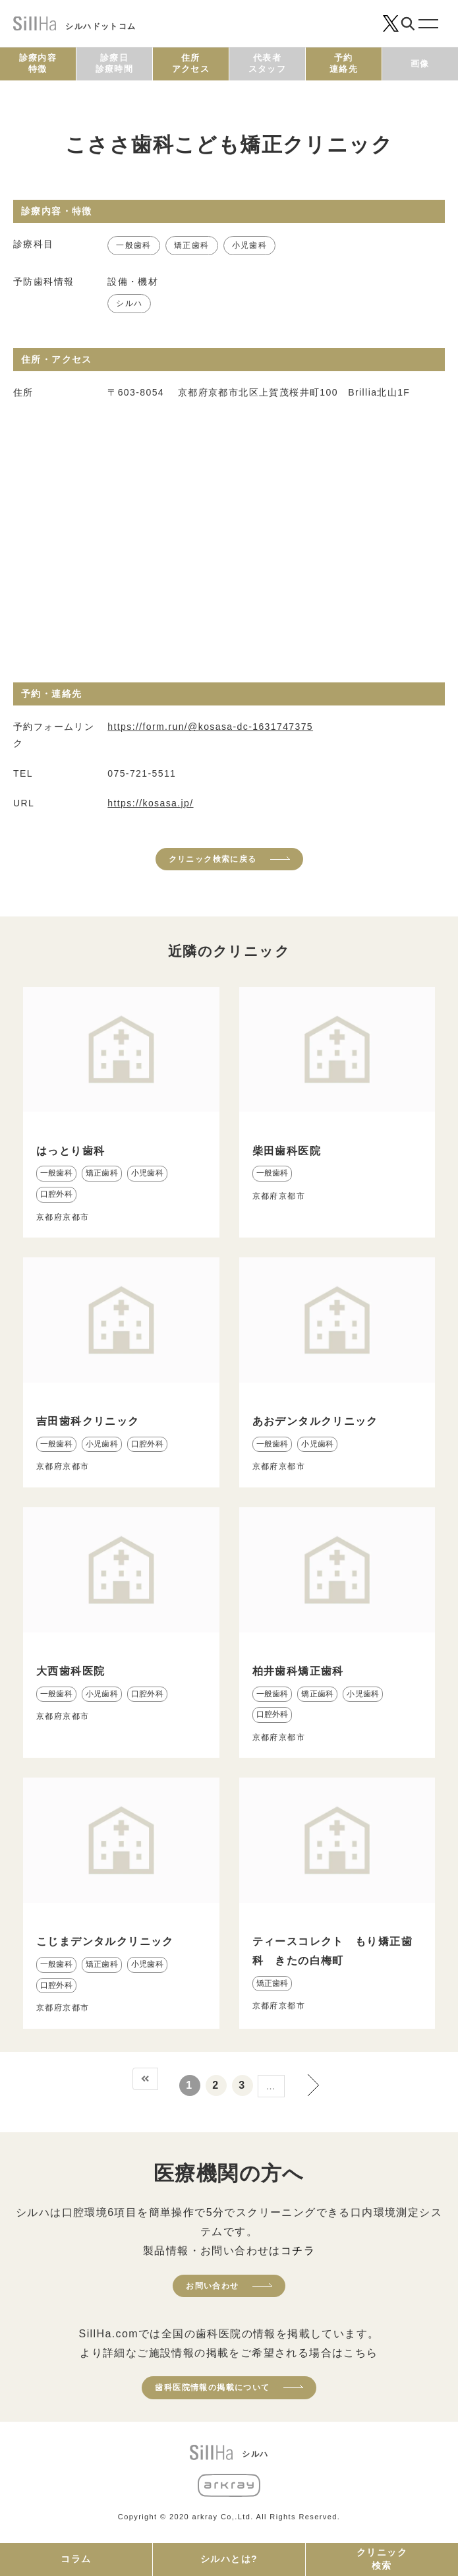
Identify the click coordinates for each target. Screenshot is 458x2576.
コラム (76, 2559)
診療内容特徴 (38, 63)
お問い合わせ (212, 2286)
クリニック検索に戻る (213, 859)
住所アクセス (191, 63)
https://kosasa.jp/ (150, 803)
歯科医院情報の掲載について (212, 2387)
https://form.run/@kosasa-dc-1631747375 (210, 726)
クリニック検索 (382, 2559)
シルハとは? (229, 2559)
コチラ (298, 2250)
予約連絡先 (343, 63)
